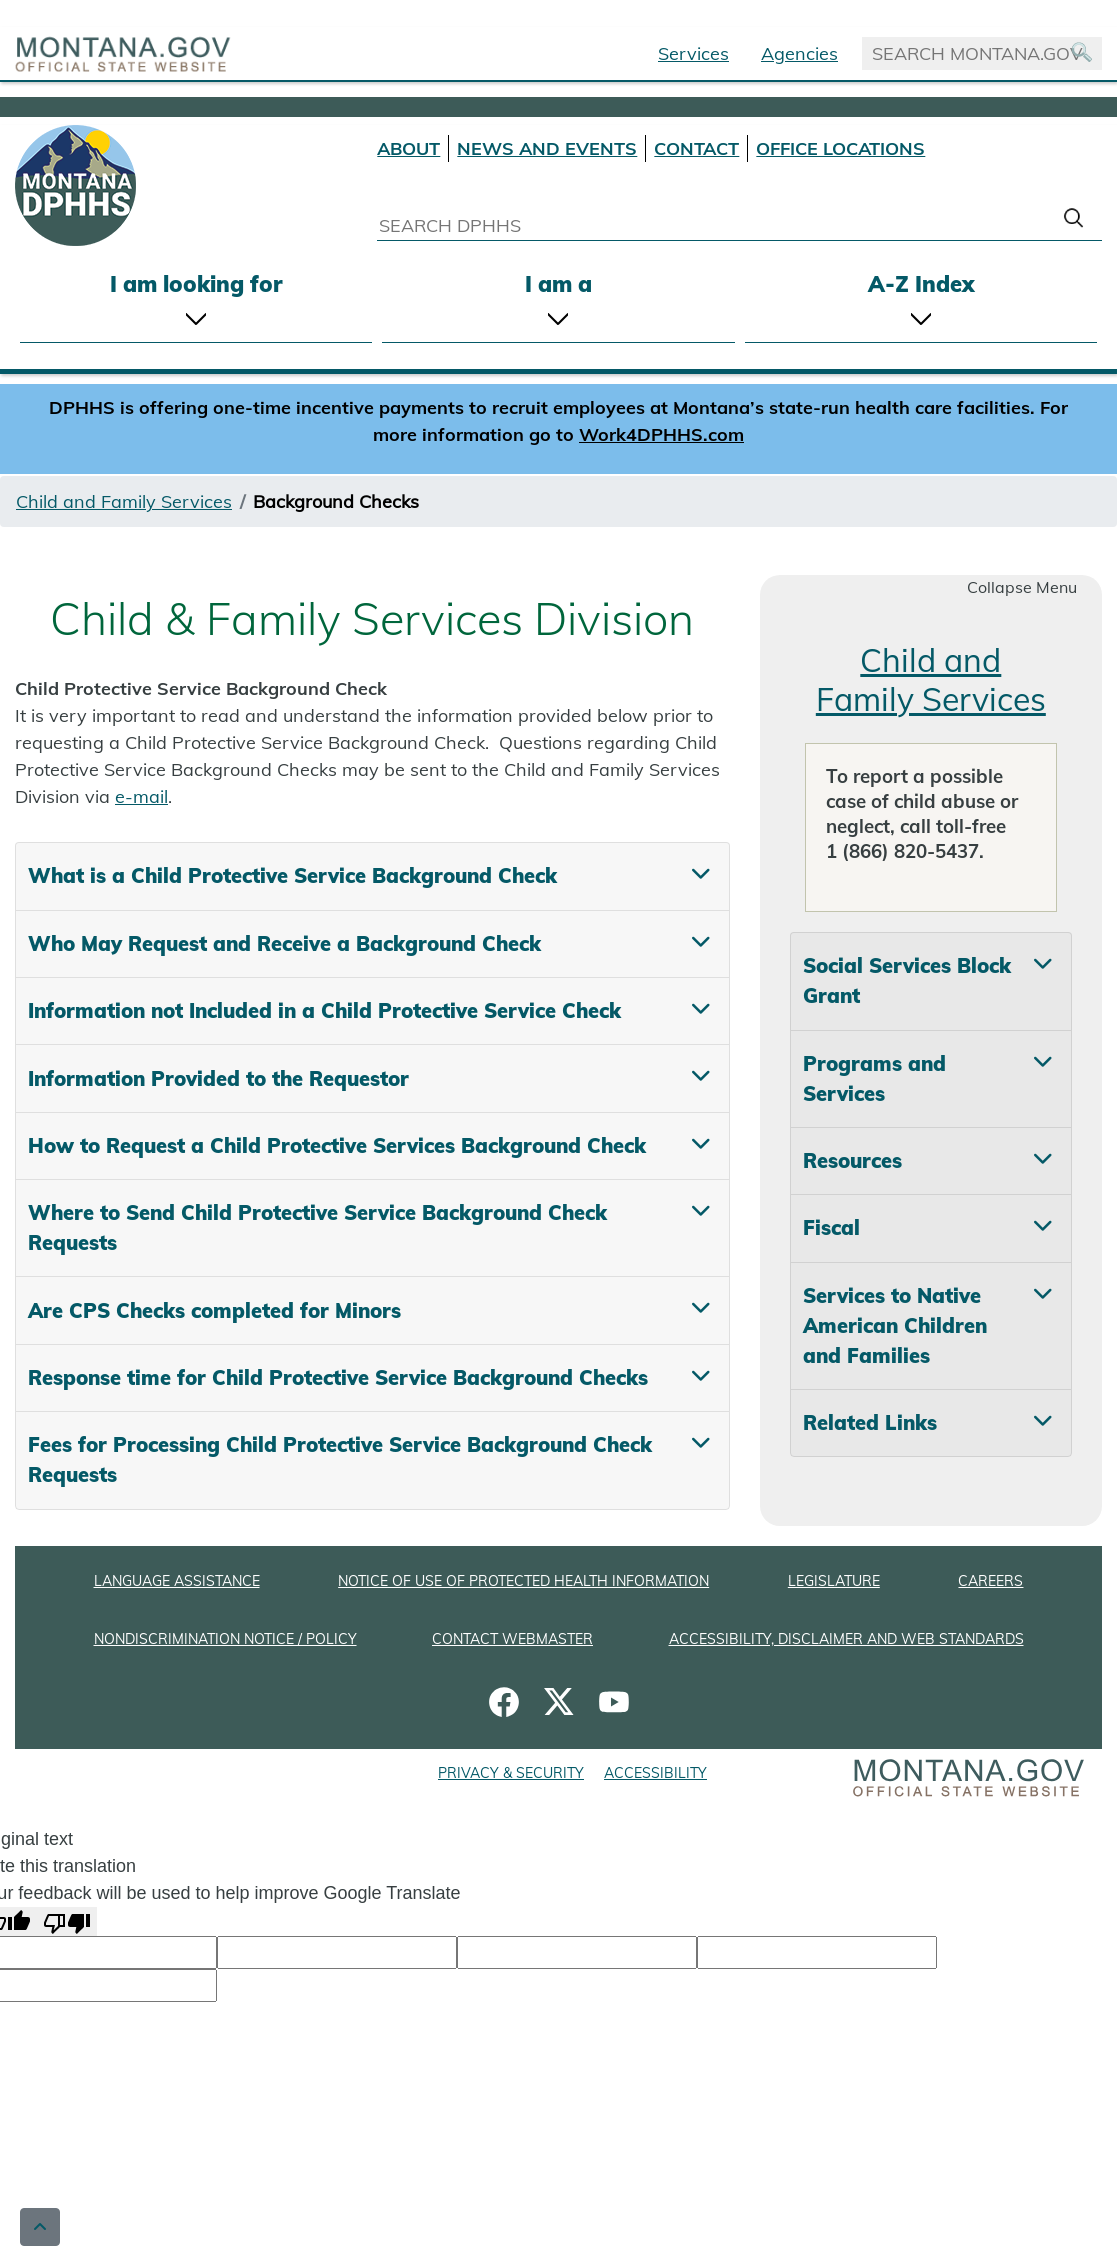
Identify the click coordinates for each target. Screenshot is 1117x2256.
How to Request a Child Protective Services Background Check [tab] (337, 1145)
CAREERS (990, 1581)
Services (693, 53)
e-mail (141, 796)
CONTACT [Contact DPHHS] (696, 148)
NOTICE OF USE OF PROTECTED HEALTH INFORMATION (523, 1581)
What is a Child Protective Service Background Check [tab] (292, 875)
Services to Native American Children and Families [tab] (895, 1325)
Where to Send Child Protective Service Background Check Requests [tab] (317, 1227)
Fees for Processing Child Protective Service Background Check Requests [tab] (340, 1459)
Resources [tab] (852, 1160)
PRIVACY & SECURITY (511, 1773)
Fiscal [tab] (831, 1227)
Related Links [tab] (870, 1422)
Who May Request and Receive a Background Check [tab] (284, 943)
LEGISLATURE (834, 1581)
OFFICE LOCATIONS (840, 148)
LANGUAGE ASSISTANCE (177, 1581)
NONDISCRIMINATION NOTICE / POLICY (225, 1639)
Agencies (799, 53)
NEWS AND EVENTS (547, 148)
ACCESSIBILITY (655, 1773)
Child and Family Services (124, 501)
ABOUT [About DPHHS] (408, 148)
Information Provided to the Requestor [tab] (218, 1078)
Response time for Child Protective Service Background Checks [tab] (338, 1377)
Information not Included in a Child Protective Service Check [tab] (324, 1010)
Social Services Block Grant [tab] (907, 980)
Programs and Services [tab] (874, 1078)
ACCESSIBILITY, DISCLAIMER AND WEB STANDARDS (846, 1639)
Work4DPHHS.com (661, 434)
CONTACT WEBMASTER (512, 1639)
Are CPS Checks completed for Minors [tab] (214, 1310)
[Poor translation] (67, 1921)
